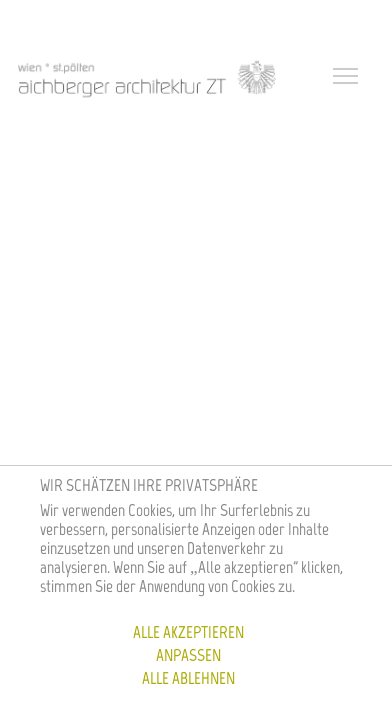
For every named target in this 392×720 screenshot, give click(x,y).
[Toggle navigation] (348, 78)
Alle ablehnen (188, 678)
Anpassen (188, 655)
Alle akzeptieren (188, 632)
